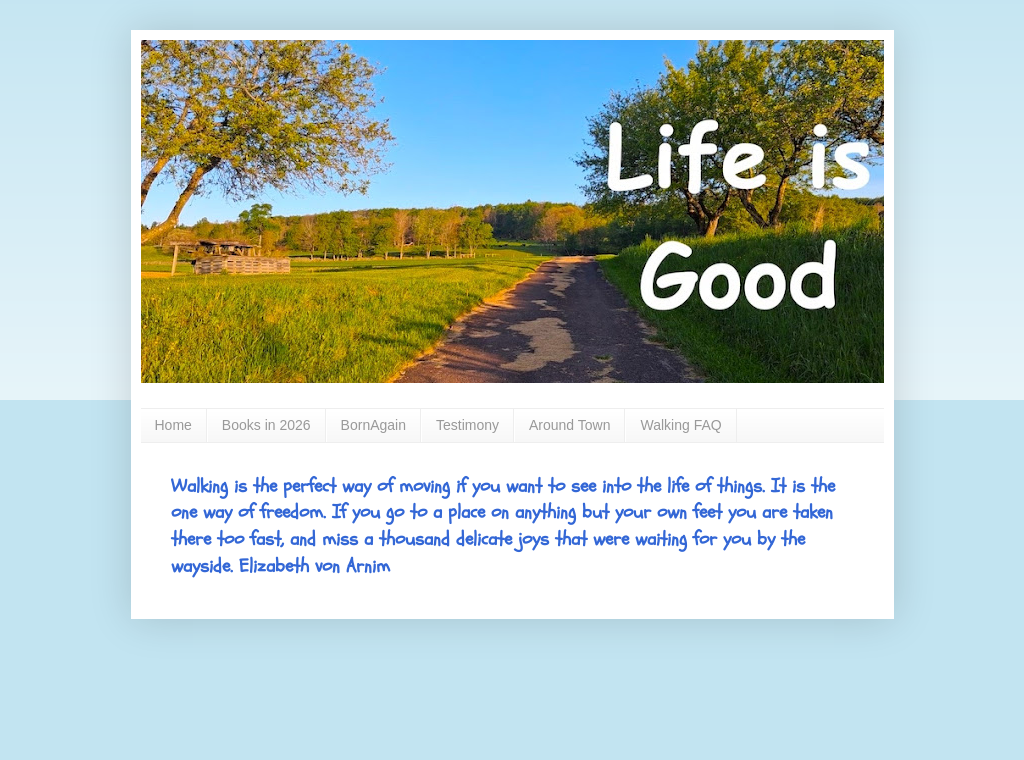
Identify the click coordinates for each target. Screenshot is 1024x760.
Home (173, 425)
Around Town (569, 425)
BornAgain (373, 425)
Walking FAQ (680, 425)
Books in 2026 (266, 425)
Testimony (467, 425)
